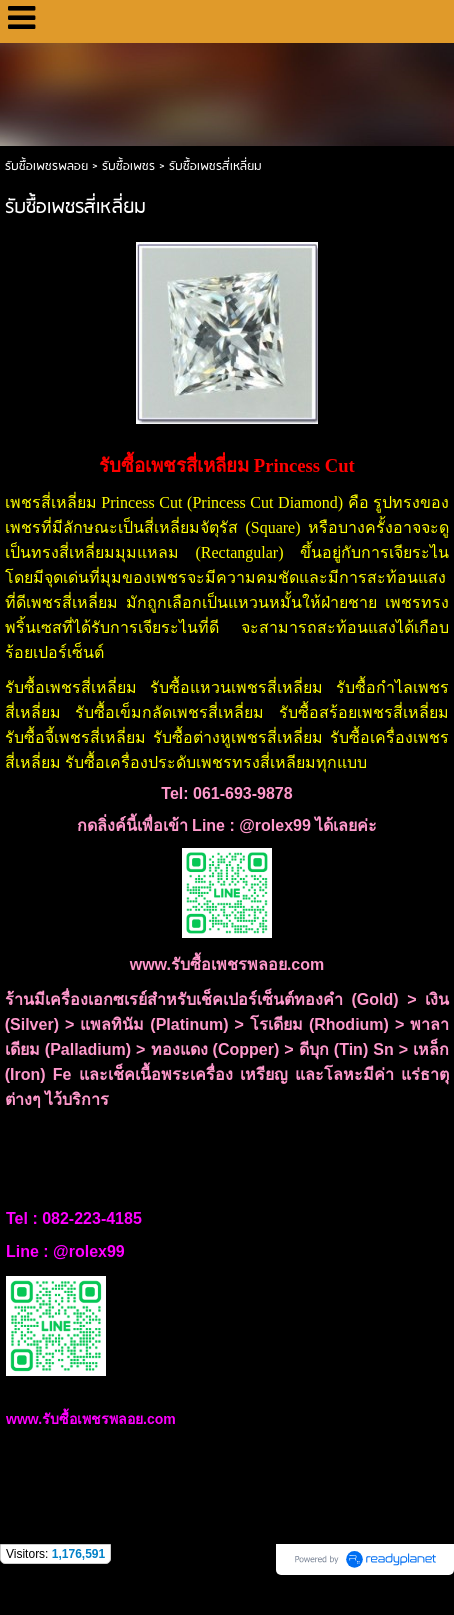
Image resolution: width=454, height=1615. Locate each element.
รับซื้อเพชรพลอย (46, 166)
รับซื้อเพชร (128, 166)
